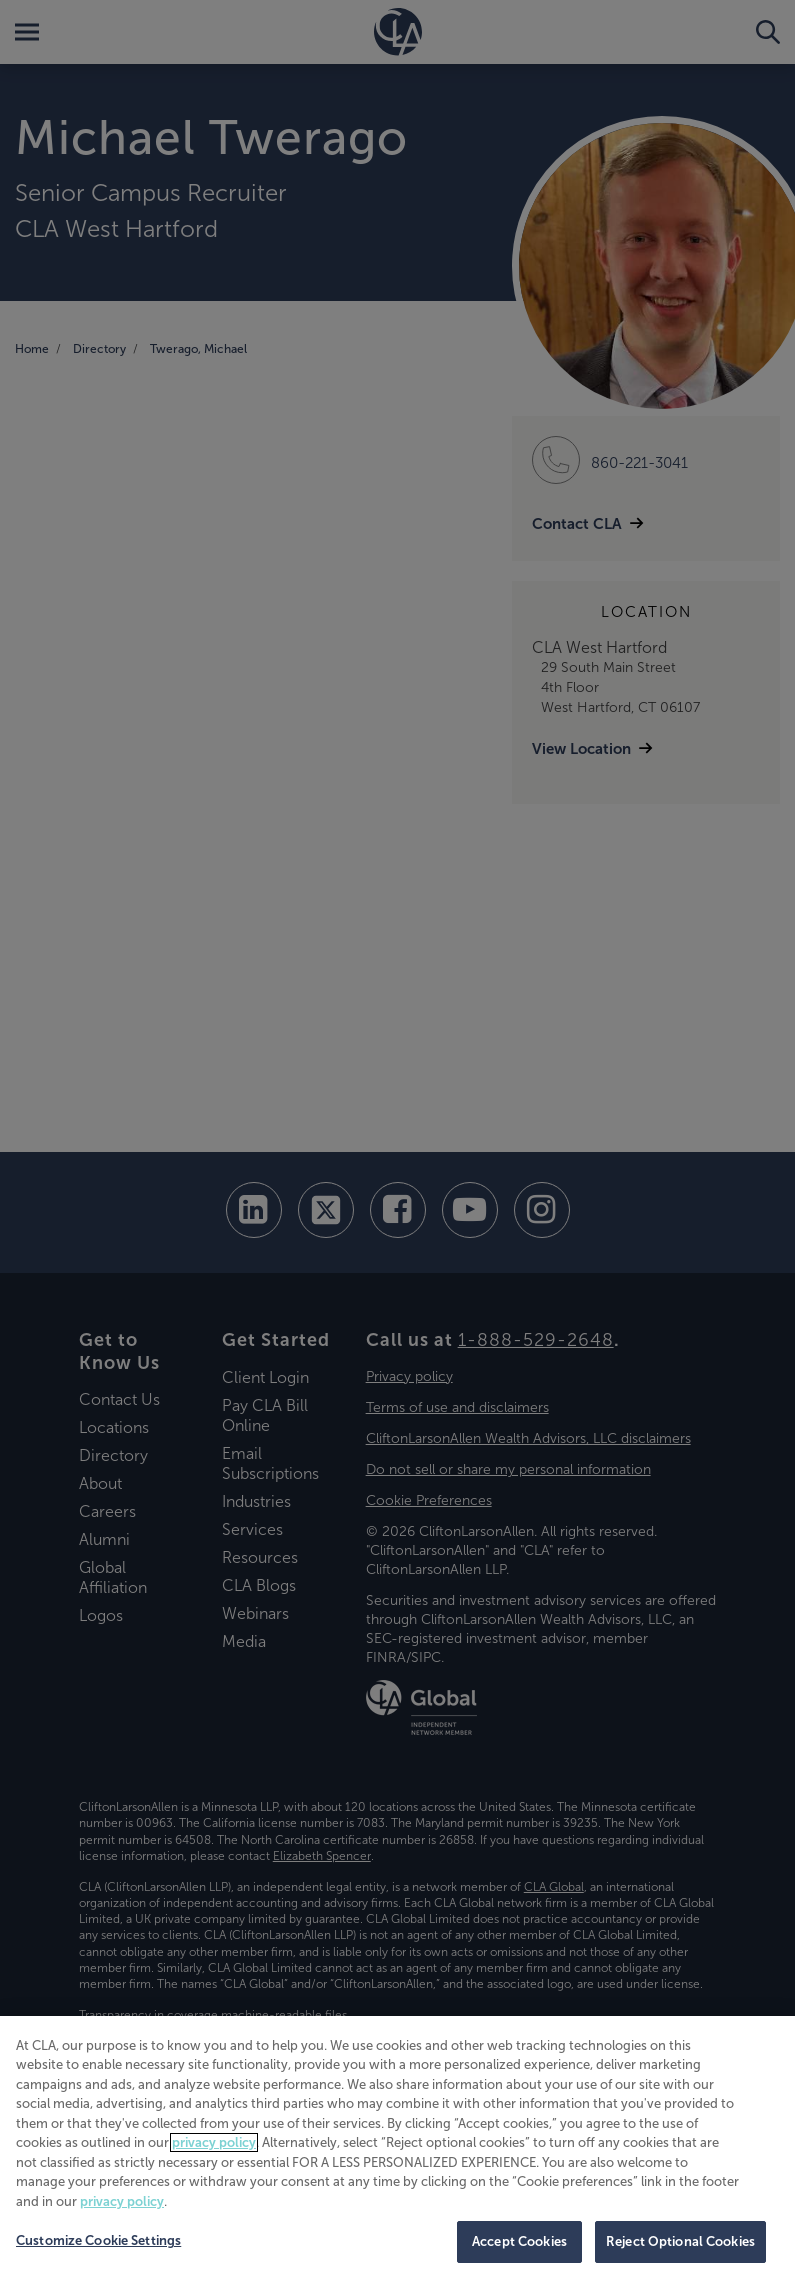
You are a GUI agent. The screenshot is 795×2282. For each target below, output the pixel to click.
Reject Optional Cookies (680, 2241)
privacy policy (214, 2142)
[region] (397, 2149)
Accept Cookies (519, 2241)
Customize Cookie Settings (98, 2240)
